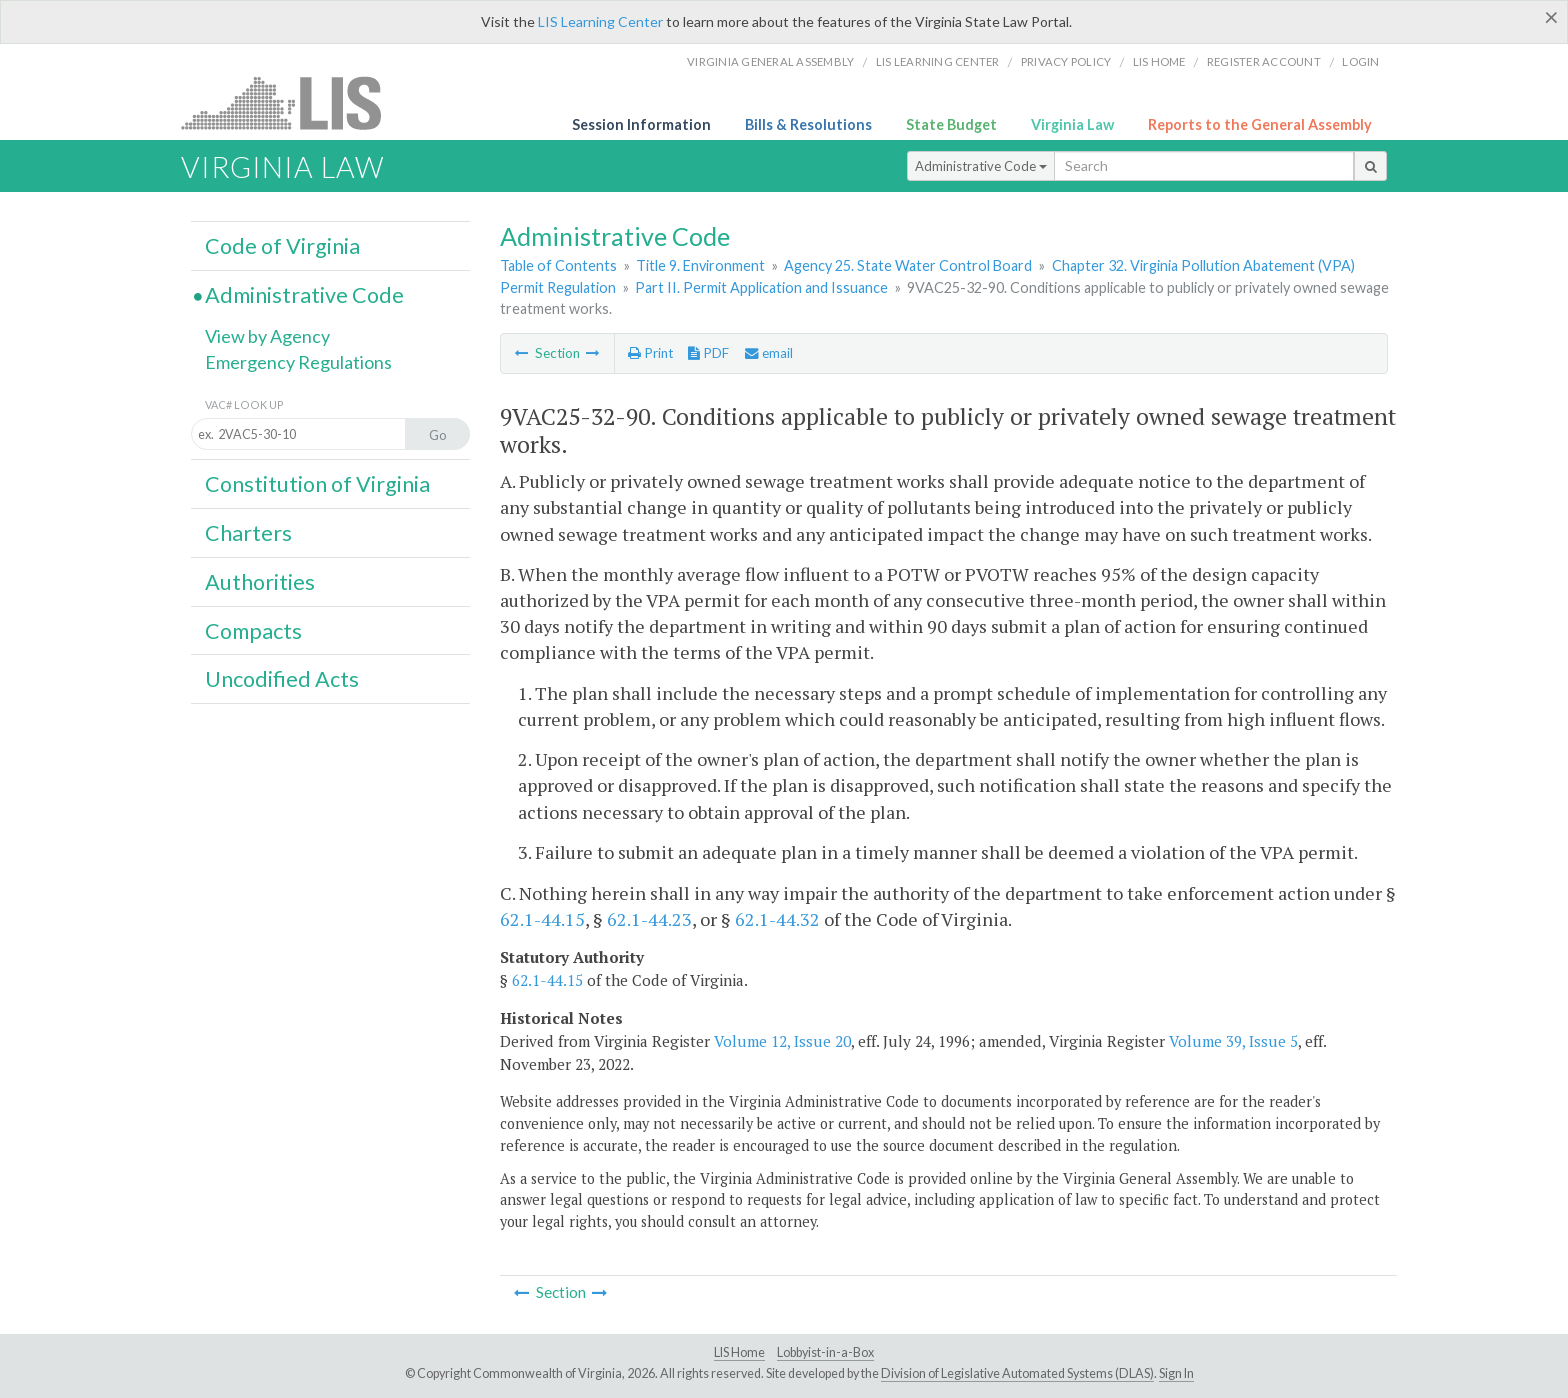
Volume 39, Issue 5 (1233, 1041)
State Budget (951, 124)
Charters (248, 533)
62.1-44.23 (649, 919)
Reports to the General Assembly (1260, 124)
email (769, 353)
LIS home (1159, 61)
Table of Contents (558, 265)
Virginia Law (1072, 124)
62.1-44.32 (777, 919)
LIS (292, 102)
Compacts (253, 631)
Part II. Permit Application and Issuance (761, 287)
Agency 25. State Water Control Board (908, 265)
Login (1360, 61)
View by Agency (267, 336)
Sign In (1176, 1373)
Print (650, 353)
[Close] (1551, 17)
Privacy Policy (1066, 61)
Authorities (260, 582)
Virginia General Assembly (770, 61)
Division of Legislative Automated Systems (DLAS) (1017, 1373)
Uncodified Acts (282, 679)
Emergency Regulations (298, 362)
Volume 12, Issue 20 (782, 1041)
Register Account (1264, 61)
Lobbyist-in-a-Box (825, 1352)
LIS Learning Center (600, 21)
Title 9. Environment (700, 265)
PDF (708, 353)
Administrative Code (981, 166)
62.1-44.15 (542, 919)
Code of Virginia (282, 246)
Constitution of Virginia (317, 484)
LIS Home (739, 1352)
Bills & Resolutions (808, 124)
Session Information (641, 124)
